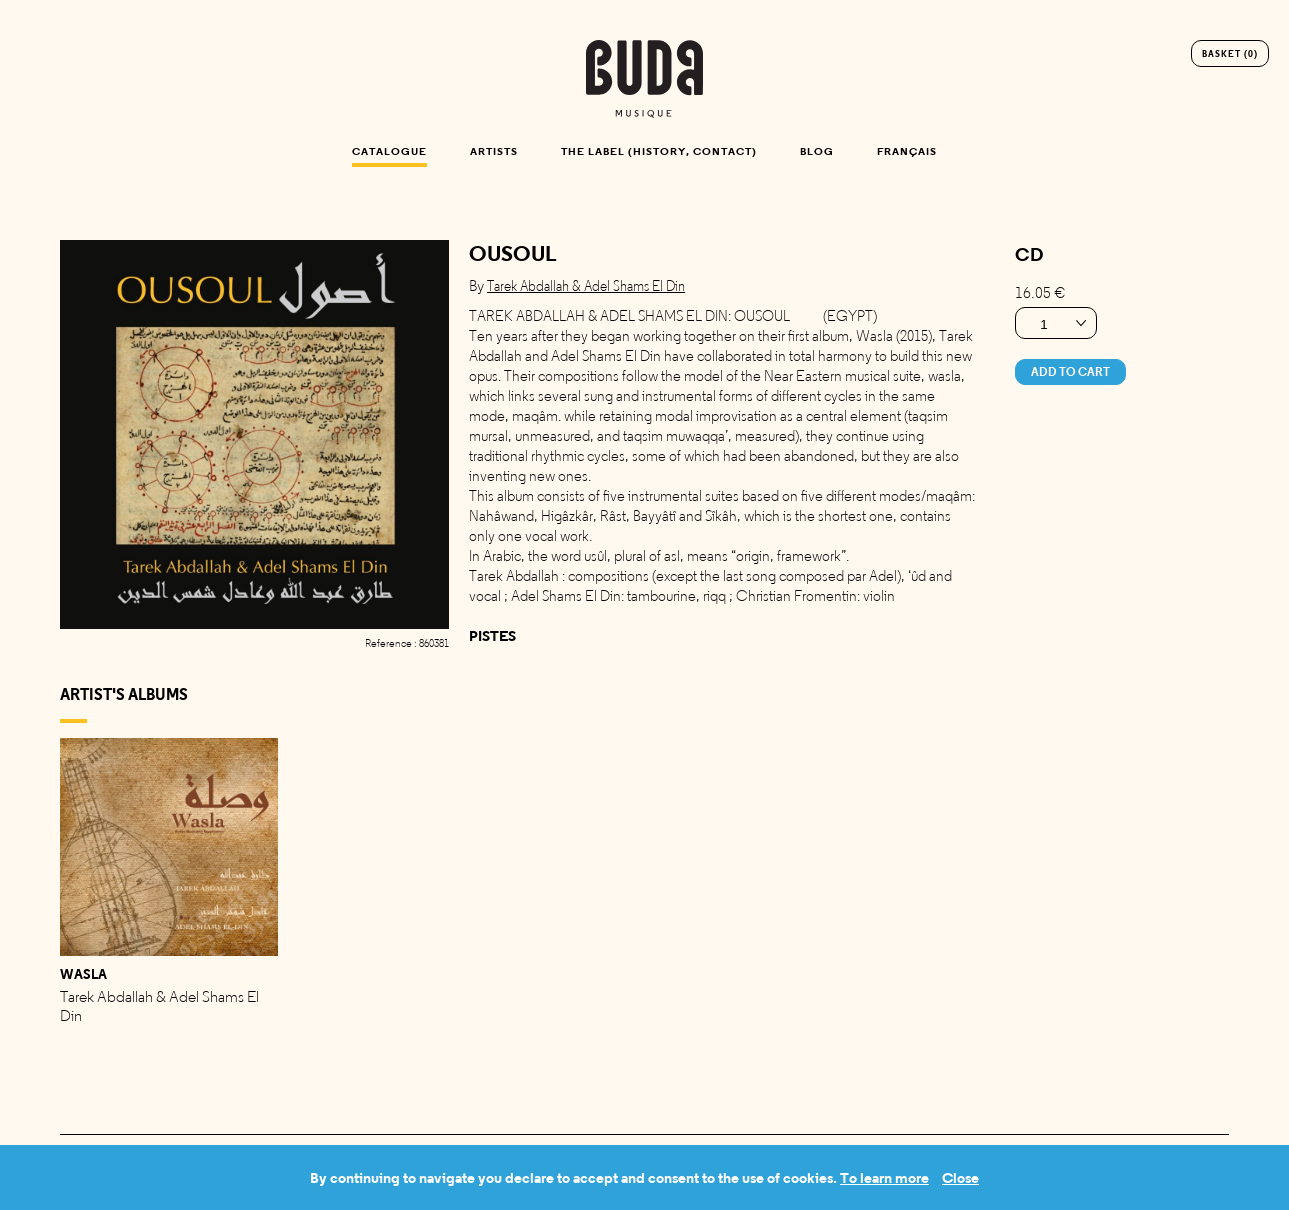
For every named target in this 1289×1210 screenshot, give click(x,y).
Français (907, 151)
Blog (817, 151)
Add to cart (1070, 371)
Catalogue (389, 151)
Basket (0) (1230, 53)
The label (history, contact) (659, 151)
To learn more (884, 1177)
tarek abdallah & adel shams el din (586, 286)
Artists (494, 151)
